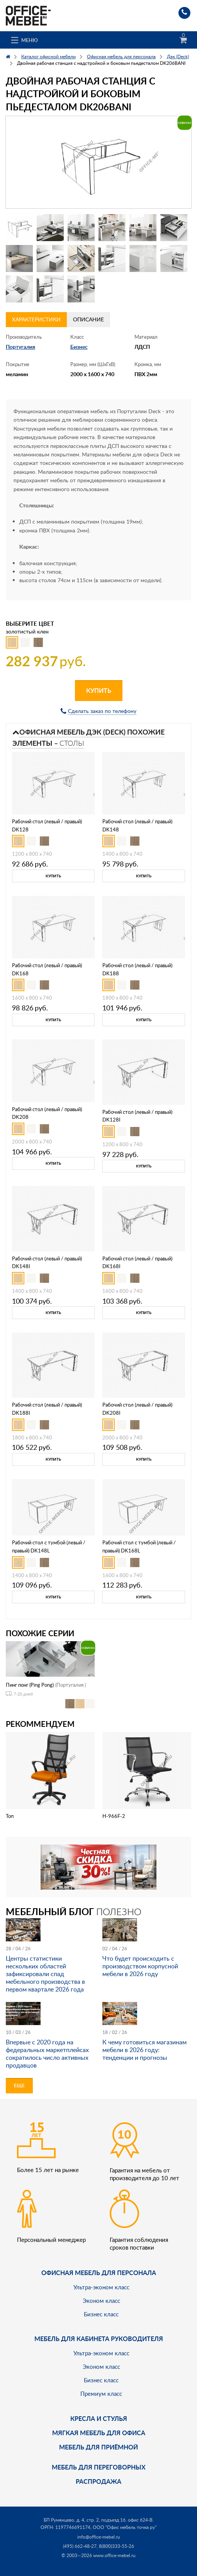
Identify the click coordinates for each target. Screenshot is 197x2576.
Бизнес (79, 346)
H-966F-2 (113, 1815)
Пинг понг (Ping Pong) (30, 1684)
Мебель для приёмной (98, 2447)
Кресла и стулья (98, 2418)
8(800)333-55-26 (116, 2546)
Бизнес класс (101, 2314)
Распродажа (98, 2481)
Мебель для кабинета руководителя (98, 2338)
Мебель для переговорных (99, 2467)
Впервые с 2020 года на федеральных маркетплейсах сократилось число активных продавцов (47, 2053)
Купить (98, 690)
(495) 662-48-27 (80, 2546)
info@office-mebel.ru (98, 2537)
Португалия (20, 346)
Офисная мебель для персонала (98, 2272)
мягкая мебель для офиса (98, 2432)
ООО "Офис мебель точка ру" (124, 2527)
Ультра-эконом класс (101, 2287)
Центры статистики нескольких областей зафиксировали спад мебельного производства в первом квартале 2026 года (45, 1973)
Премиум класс (101, 2393)
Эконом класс (101, 2300)
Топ (10, 1815)
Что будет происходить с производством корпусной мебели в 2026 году (140, 1966)
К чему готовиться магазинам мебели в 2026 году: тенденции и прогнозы (144, 2050)
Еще (19, 2085)
